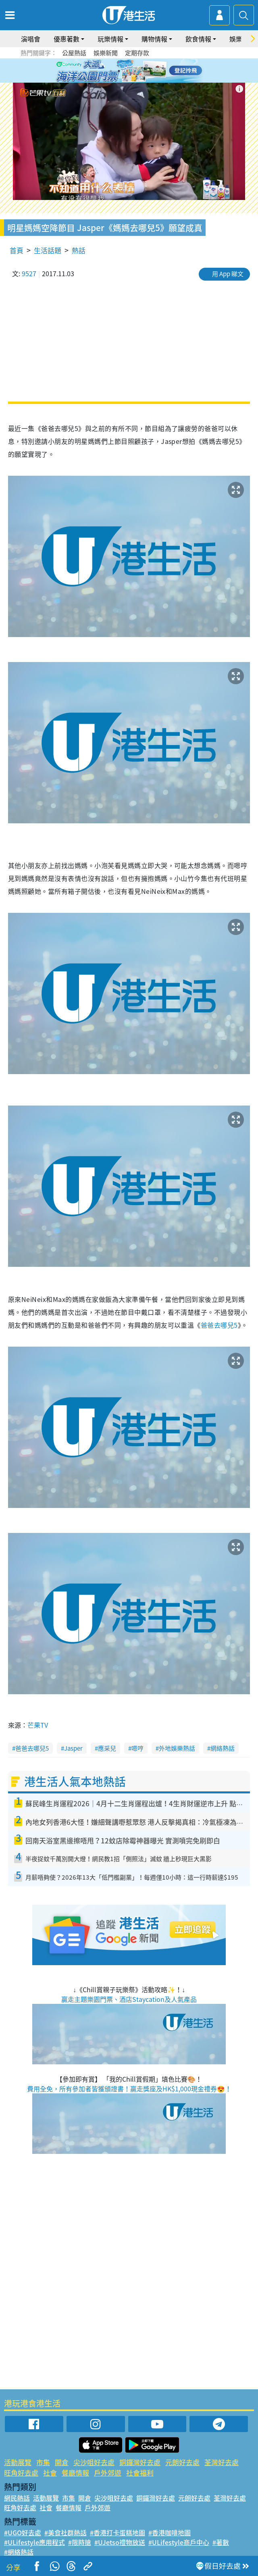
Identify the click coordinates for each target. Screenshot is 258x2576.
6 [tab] (151, 71)
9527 (29, 273)
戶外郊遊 (107, 2473)
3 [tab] (127, 71)
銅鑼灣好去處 (139, 2462)
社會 (50, 2473)
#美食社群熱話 (65, 2532)
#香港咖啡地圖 (169, 2532)
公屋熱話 (74, 52)
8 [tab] (135, 81)
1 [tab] (111, 71)
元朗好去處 (182, 2462)
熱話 (78, 250)
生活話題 (47, 250)
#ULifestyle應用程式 (34, 2542)
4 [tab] (135, 71)
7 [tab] (127, 81)
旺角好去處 (21, 2473)
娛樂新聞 (106, 52)
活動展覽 (17, 2462)
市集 (43, 2462)
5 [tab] (143, 71)
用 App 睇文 (227, 273)
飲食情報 (198, 39)
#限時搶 (79, 2542)
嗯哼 (137, 1748)
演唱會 (30, 39)
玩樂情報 (110, 39)
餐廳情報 (75, 2473)
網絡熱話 (222, 1748)
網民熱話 (17, 2498)
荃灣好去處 (221, 2462)
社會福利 (140, 2473)
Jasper (73, 1748)
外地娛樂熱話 (177, 1748)
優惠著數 (66, 39)
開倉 (62, 2462)
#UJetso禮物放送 (119, 2542)
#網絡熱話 (18, 2552)
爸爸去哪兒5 (219, 1325)
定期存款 (137, 52)
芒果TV (37, 1725)
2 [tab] (119, 71)
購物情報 (154, 39)
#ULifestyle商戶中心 (178, 2542)
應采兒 (107, 1748)
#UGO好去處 (22, 2532)
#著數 (220, 2542)
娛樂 (235, 39)
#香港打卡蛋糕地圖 (117, 2532)
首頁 (16, 250)
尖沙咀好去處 (93, 2462)
